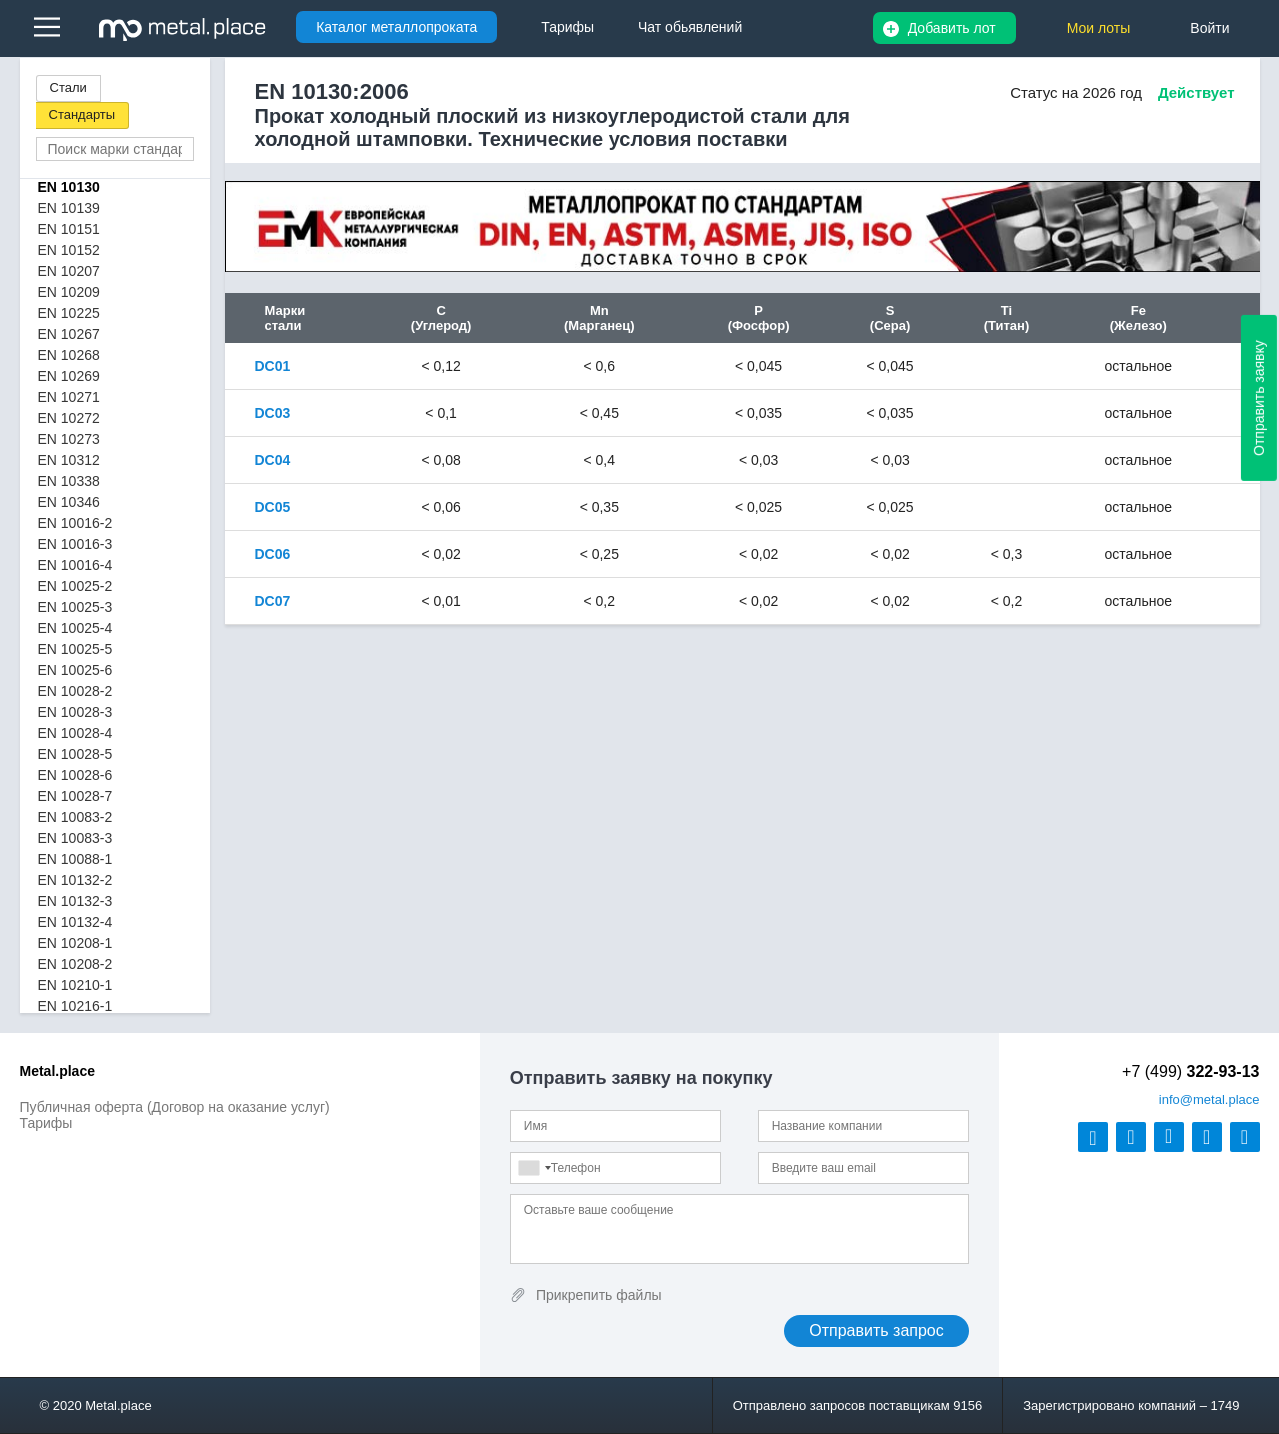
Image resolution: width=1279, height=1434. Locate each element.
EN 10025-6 (75, 670)
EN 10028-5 (75, 754)
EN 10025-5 (75, 649)
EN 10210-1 (75, 985)
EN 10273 (69, 439)
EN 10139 (69, 208)
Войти (1209, 28)
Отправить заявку (1259, 398)
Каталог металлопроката (396, 27)
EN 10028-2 (75, 691)
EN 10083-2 (75, 817)
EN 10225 (69, 313)
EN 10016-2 (75, 523)
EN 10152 (69, 250)
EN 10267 (69, 334)
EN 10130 (69, 187)
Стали (68, 87)
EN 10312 (69, 460)
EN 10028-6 (75, 775)
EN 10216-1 (75, 1006)
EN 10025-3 (75, 607)
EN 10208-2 (75, 964)
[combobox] (534, 1168)
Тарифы (46, 1123)
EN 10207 (69, 271)
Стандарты (82, 114)
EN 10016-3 (75, 544)
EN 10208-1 (75, 943)
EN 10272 (69, 418)
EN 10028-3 (75, 712)
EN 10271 (69, 397)
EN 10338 (69, 481)
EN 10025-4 (75, 628)
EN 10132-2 (75, 880)
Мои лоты (1099, 28)
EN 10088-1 (75, 859)
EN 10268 (69, 355)
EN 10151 (69, 229)
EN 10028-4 (75, 733)
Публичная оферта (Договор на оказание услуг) (175, 1107)
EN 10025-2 (75, 586)
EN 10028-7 (75, 796)
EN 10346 (69, 502)
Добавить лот (952, 28)
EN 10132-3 (75, 901)
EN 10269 (69, 376)
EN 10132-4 (75, 922)
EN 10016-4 (75, 565)
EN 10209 (69, 292)
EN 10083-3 (75, 838)
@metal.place (1209, 1099)
